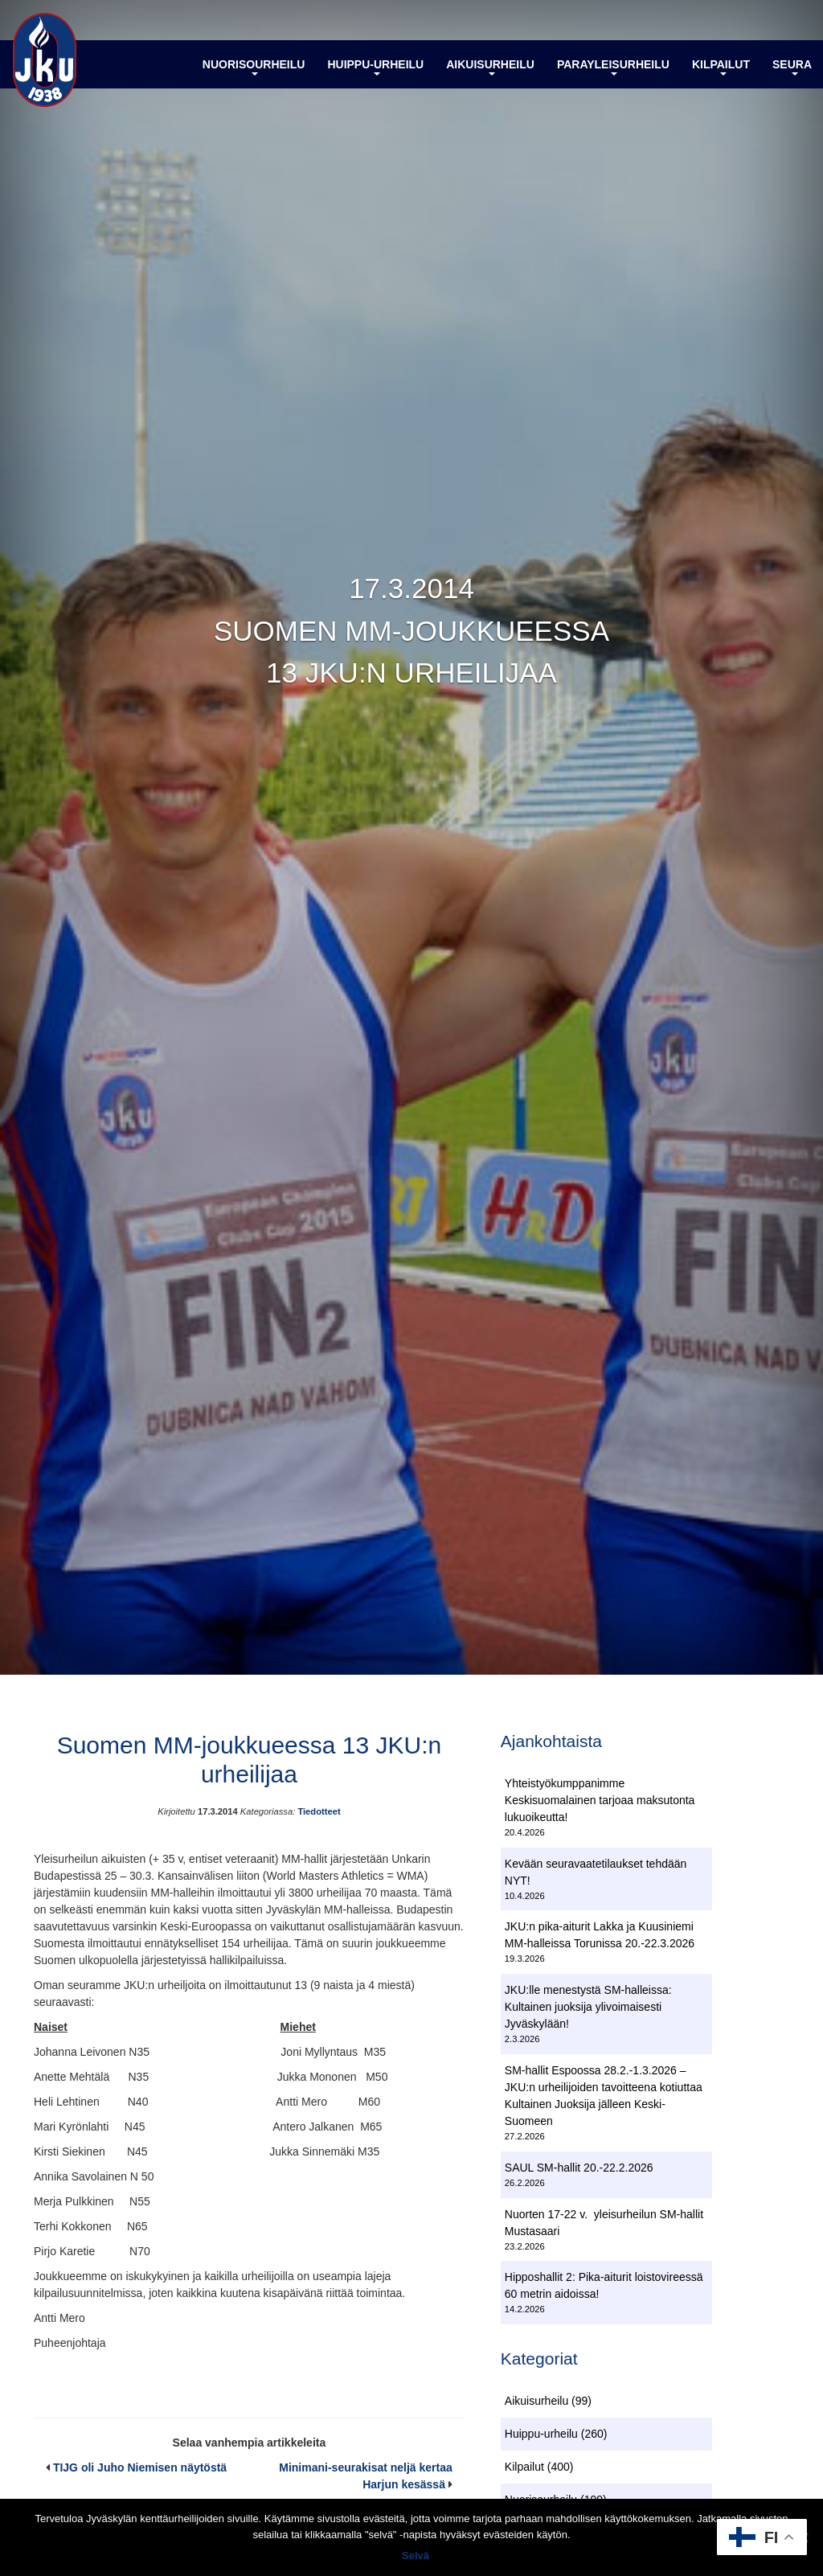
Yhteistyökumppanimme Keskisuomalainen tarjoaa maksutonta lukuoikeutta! (600, 1800)
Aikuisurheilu (490, 67)
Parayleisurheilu (613, 67)
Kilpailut (721, 67)
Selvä (415, 2555)
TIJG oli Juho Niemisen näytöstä (140, 2467)
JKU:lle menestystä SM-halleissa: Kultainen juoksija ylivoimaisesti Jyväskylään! (588, 2006)
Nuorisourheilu (254, 67)
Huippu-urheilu (375, 67)
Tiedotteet (318, 1811)
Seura (792, 67)
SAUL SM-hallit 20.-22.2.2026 (579, 2167)
